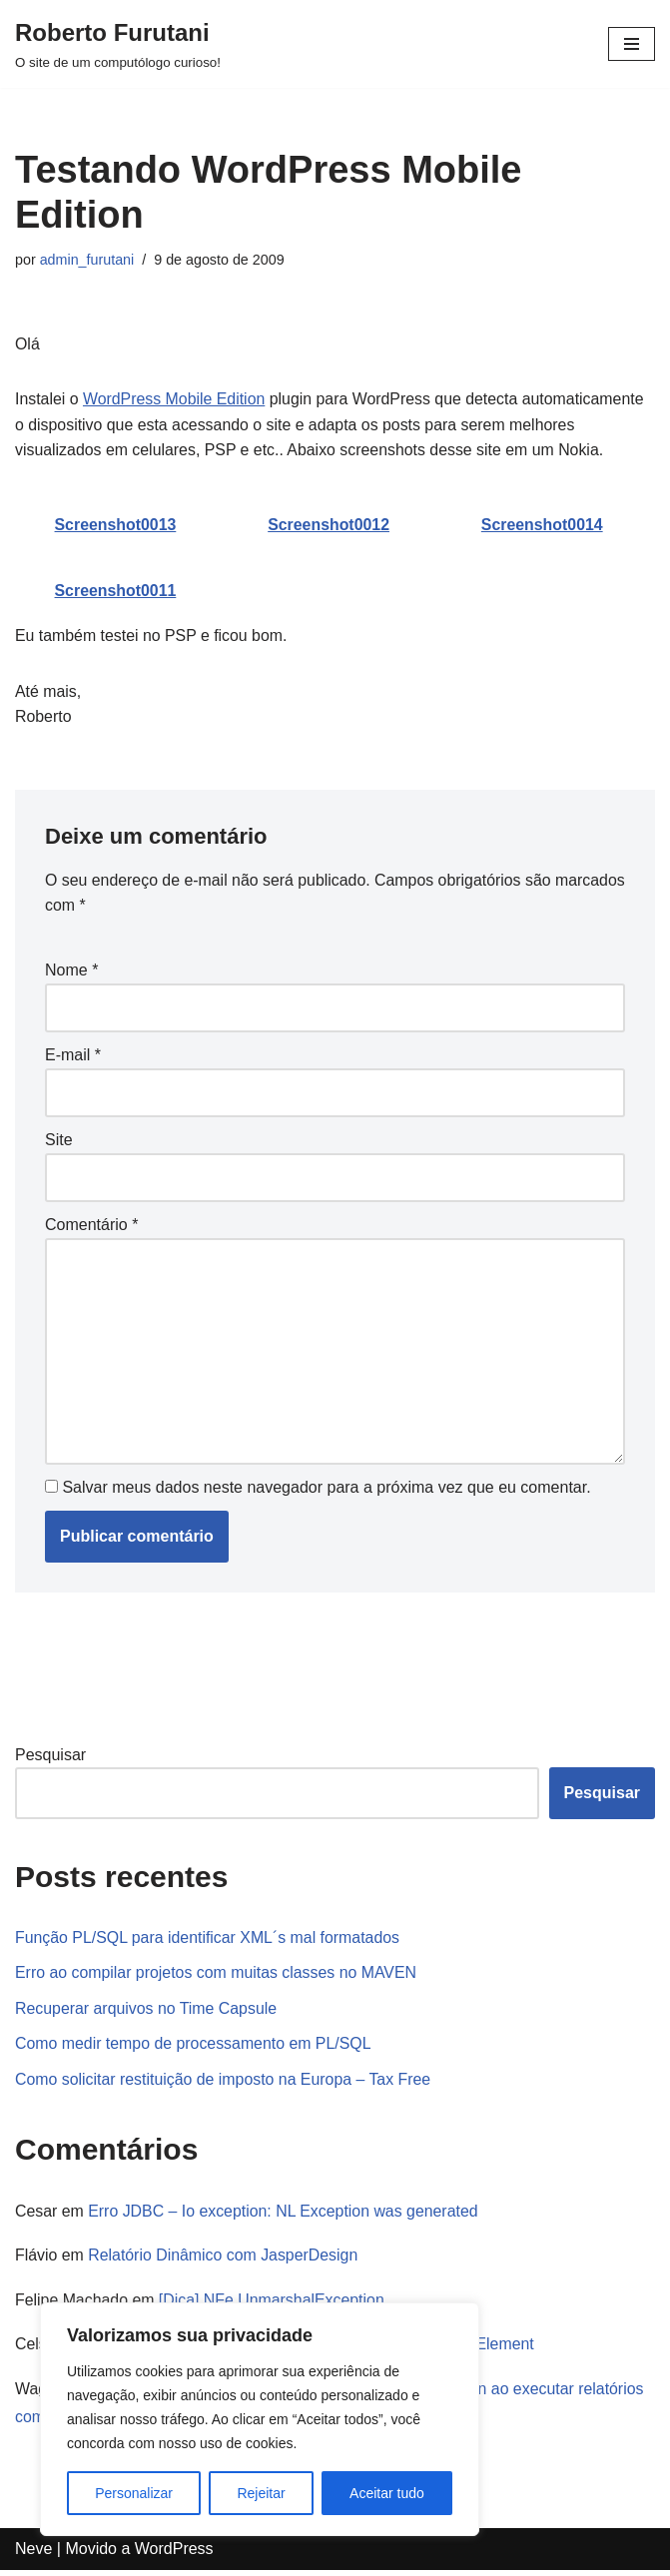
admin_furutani (87, 260)
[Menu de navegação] (631, 44)
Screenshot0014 (541, 525)
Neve (33, 2555)
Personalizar (134, 2493)
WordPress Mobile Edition (175, 399)
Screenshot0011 (115, 591)
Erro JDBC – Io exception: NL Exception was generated (285, 2216)
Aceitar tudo (386, 2493)
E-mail (73, 1057)
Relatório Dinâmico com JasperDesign (224, 2261)
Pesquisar (50, 1758)
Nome (71, 972)
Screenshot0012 (329, 525)
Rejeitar (261, 2493)
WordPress (174, 2555)
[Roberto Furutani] (118, 44)
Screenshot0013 (115, 525)
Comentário (91, 1227)
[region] (259, 2419)
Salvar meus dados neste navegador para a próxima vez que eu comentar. (326, 1491)
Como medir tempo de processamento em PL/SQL (194, 2048)
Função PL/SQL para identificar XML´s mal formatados (208, 1941)
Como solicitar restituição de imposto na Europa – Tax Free (224, 2083)
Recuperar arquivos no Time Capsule (147, 2012)
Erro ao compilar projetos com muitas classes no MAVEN (217, 1976)
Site (59, 1142)
